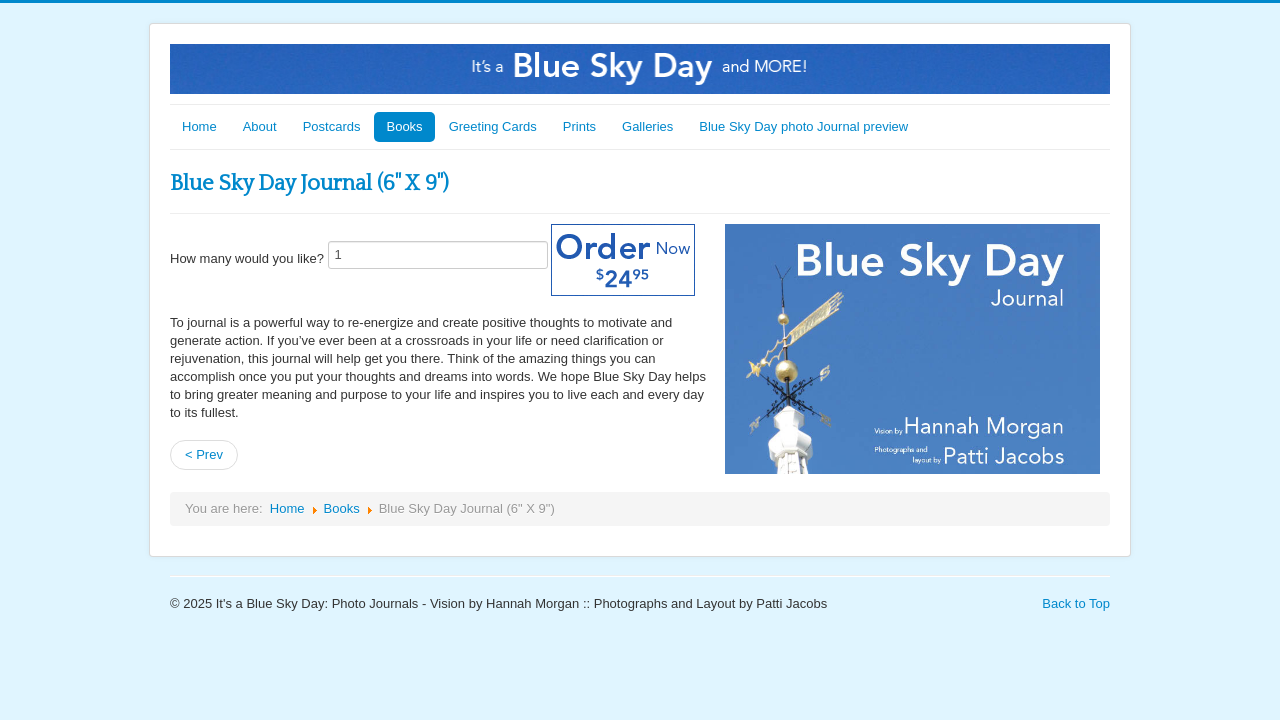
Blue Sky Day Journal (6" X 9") (309, 183)
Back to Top (1076, 603)
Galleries (647, 126)
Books (404, 126)
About (260, 126)
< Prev (204, 454)
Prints (579, 126)
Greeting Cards (493, 126)
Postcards (332, 126)
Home (199, 126)
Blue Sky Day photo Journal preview (803, 126)
